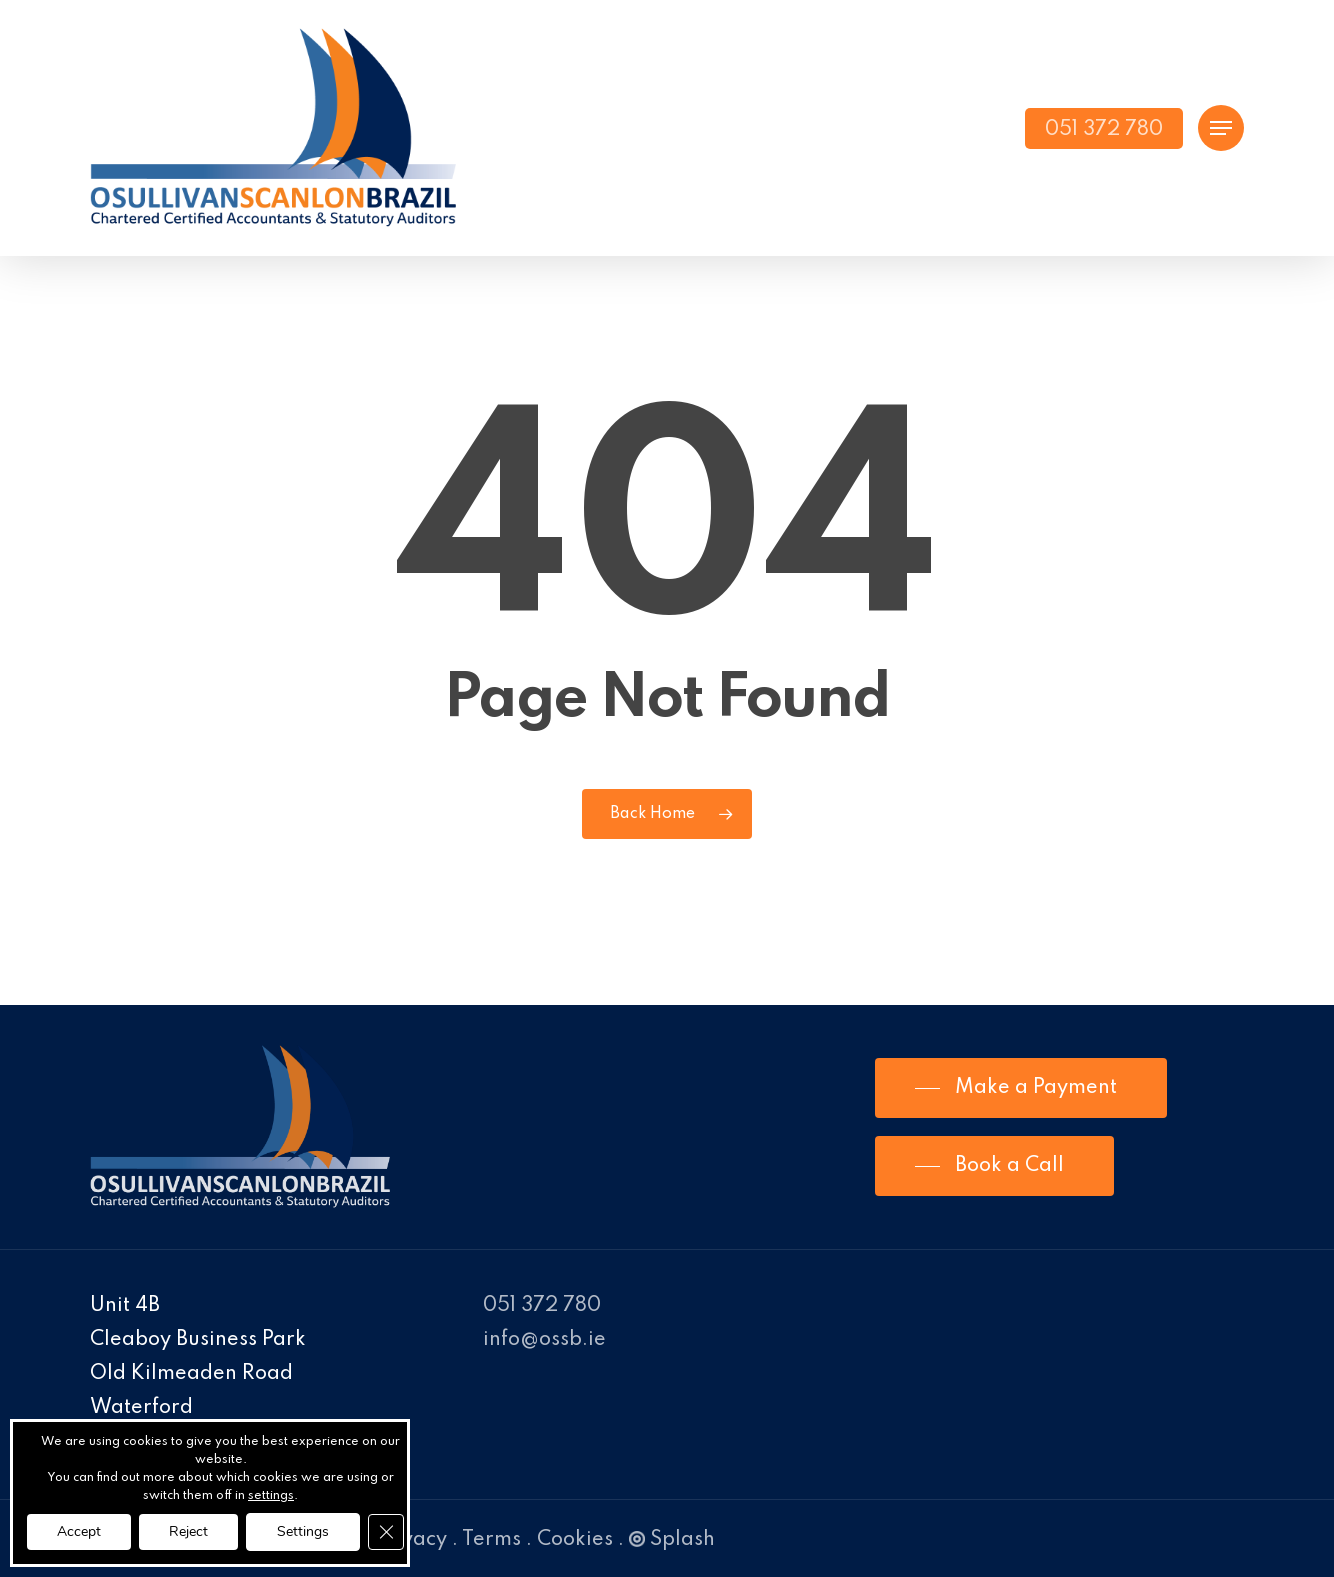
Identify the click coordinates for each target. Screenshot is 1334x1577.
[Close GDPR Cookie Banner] (386, 1532)
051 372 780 (542, 1306)
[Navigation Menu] (1221, 128)
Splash (672, 1540)
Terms (491, 1540)
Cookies (575, 1540)
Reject (188, 1531)
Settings (303, 1531)
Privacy (411, 1540)
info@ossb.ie (544, 1340)
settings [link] (271, 1496)
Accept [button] (79, 1531)
